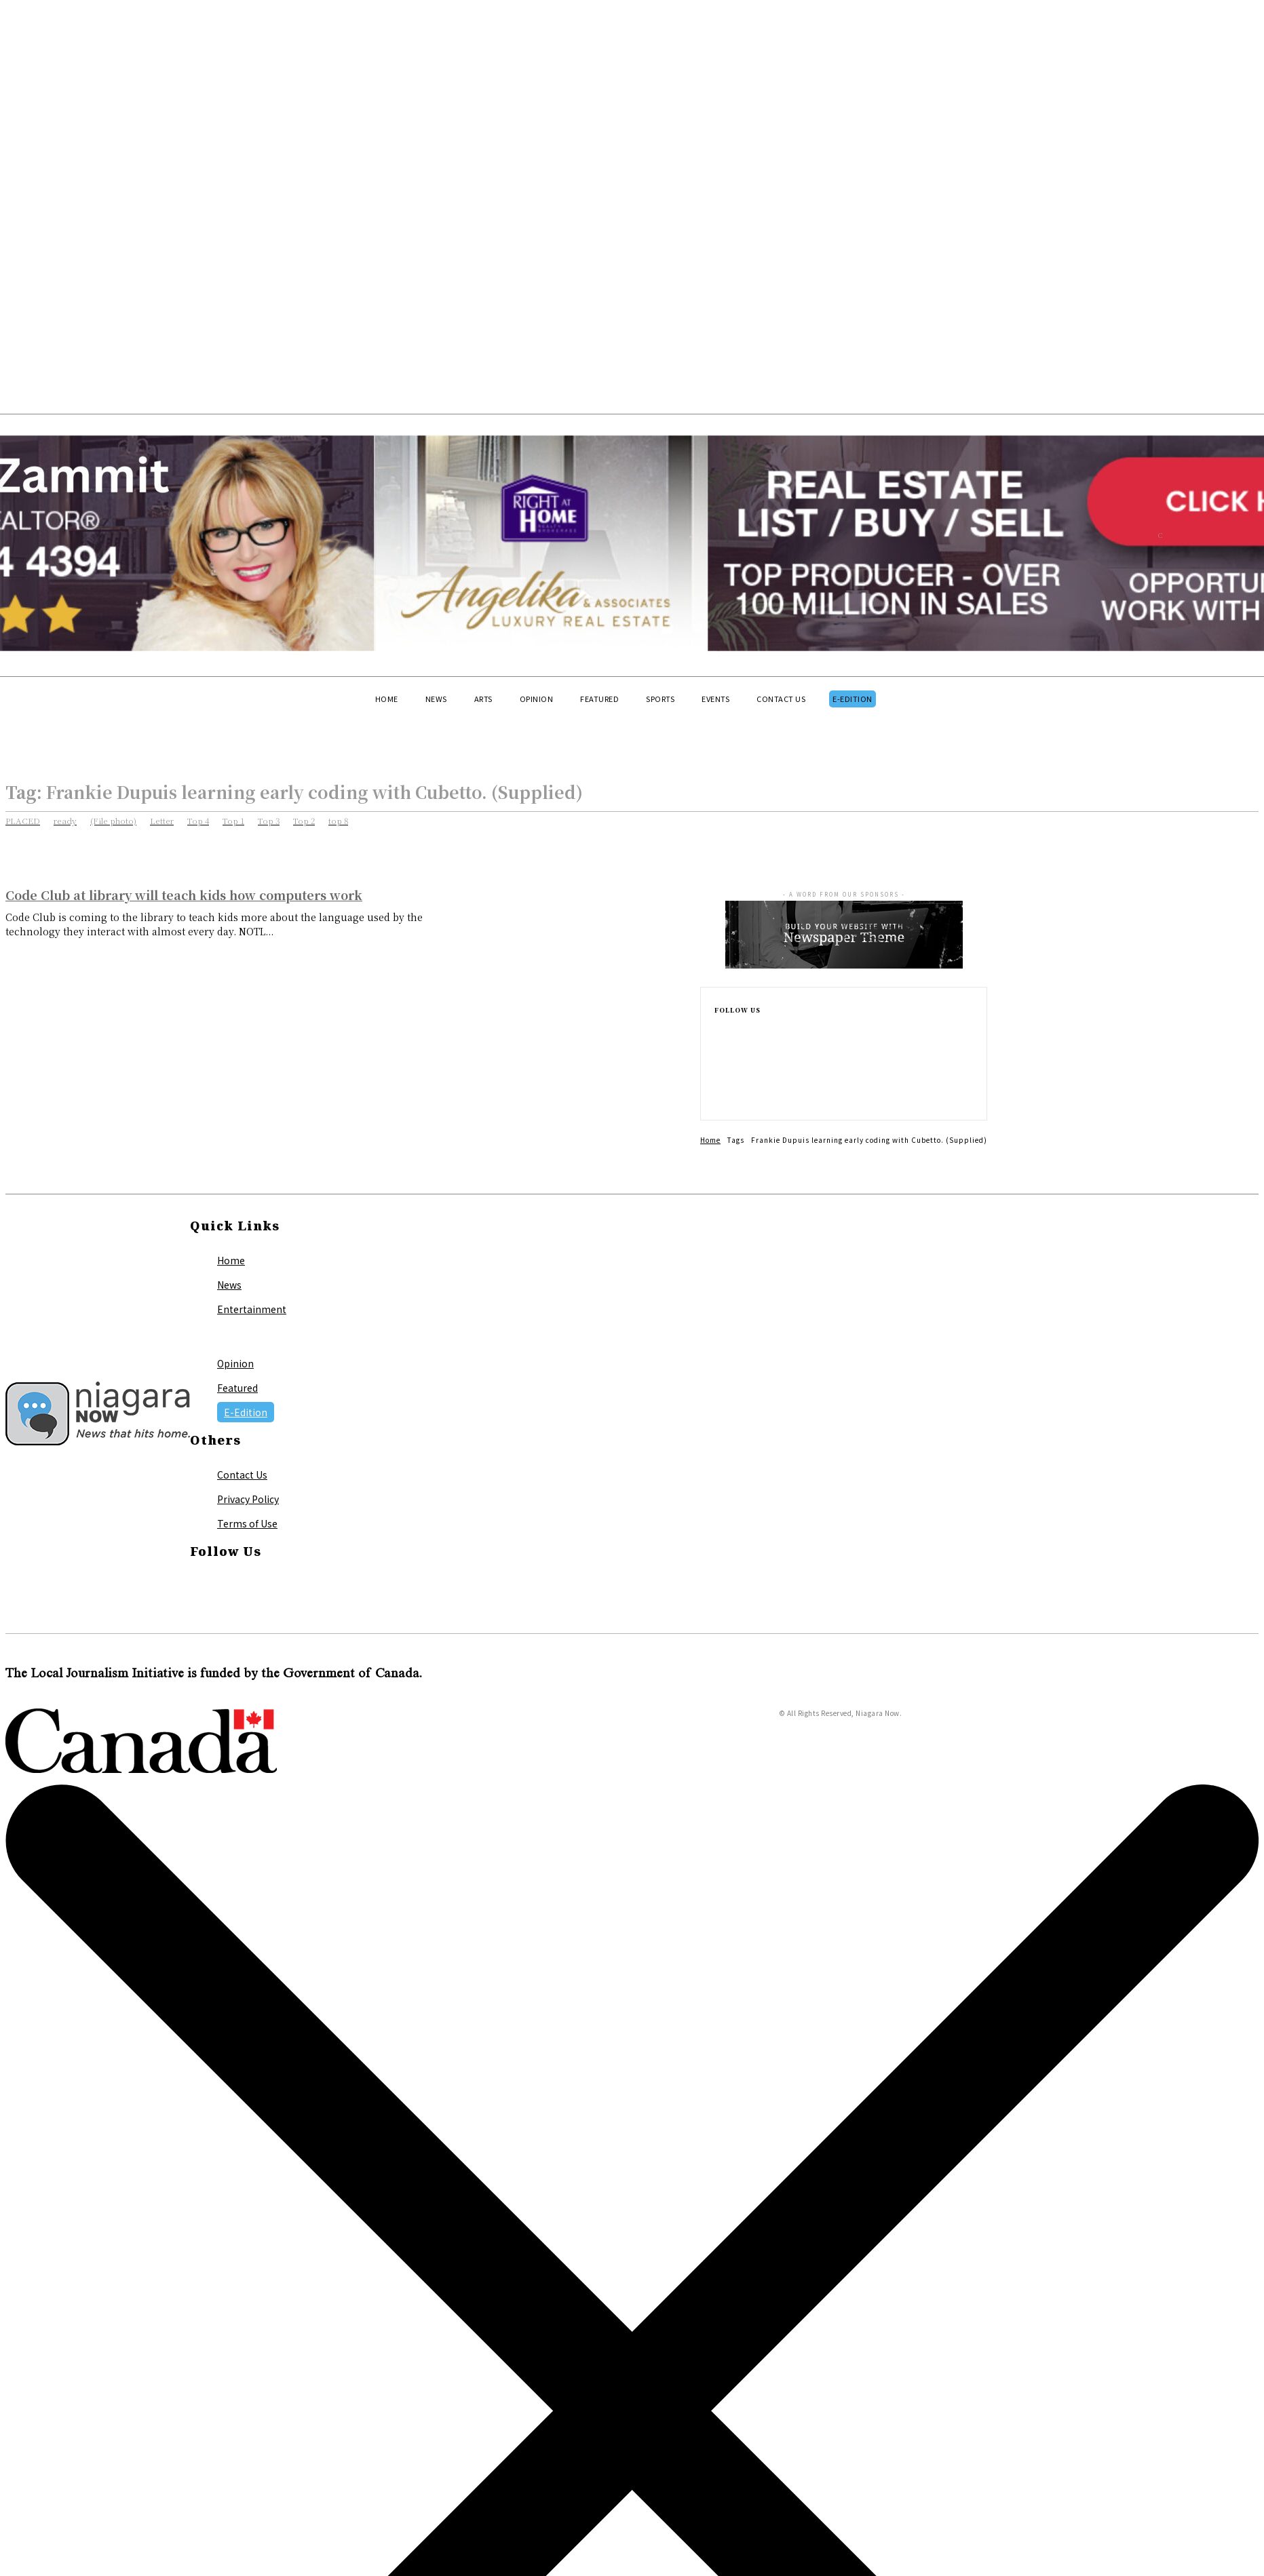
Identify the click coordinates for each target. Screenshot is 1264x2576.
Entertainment (251, 1309)
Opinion (235, 1363)
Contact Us (242, 1474)
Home (710, 1140)
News (229, 1284)
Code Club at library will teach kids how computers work (183, 894)
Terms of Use (247, 1523)
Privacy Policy (248, 1499)
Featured (237, 1387)
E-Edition (245, 1412)
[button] (114, 723)
